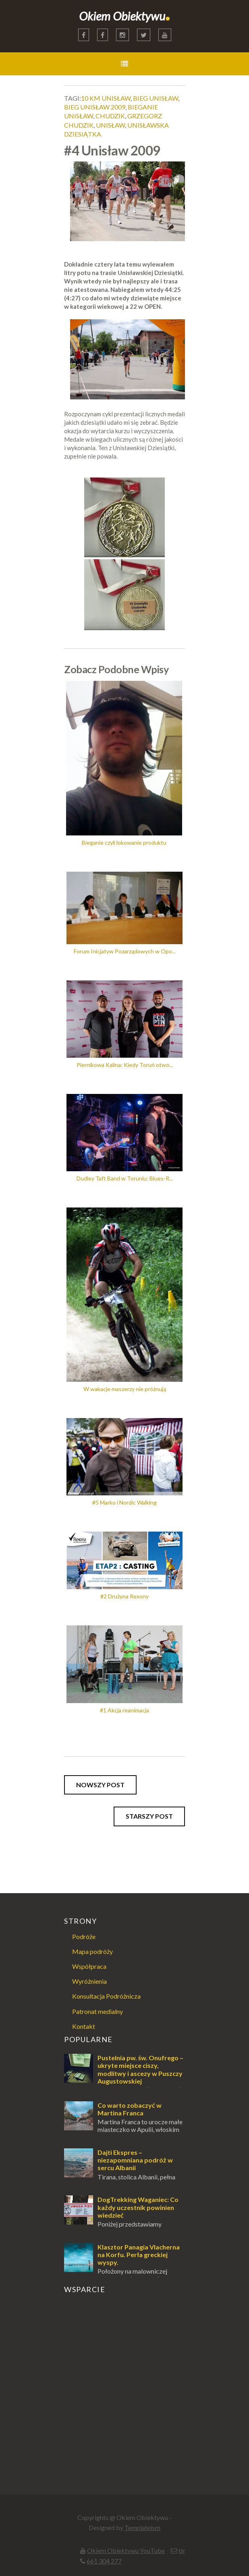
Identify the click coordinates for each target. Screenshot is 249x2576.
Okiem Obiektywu (124, 16)
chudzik (110, 116)
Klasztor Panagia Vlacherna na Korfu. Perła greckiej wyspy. (139, 2254)
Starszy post (149, 1816)
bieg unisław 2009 (94, 107)
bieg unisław (155, 98)
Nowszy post (100, 1784)
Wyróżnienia (89, 1981)
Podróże (83, 1936)
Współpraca (89, 1966)
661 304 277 (104, 2561)
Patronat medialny (97, 2011)
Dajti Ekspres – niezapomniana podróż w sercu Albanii (135, 2159)
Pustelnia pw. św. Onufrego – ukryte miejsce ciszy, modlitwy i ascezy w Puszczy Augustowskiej (140, 2069)
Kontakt (83, 2026)
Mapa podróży (92, 1951)
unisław (110, 125)
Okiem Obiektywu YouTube (126, 2550)
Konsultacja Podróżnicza (106, 1996)
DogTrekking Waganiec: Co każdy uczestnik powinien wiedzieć (138, 2207)
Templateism (142, 2527)
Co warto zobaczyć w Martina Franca (130, 2109)
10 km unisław (106, 98)
